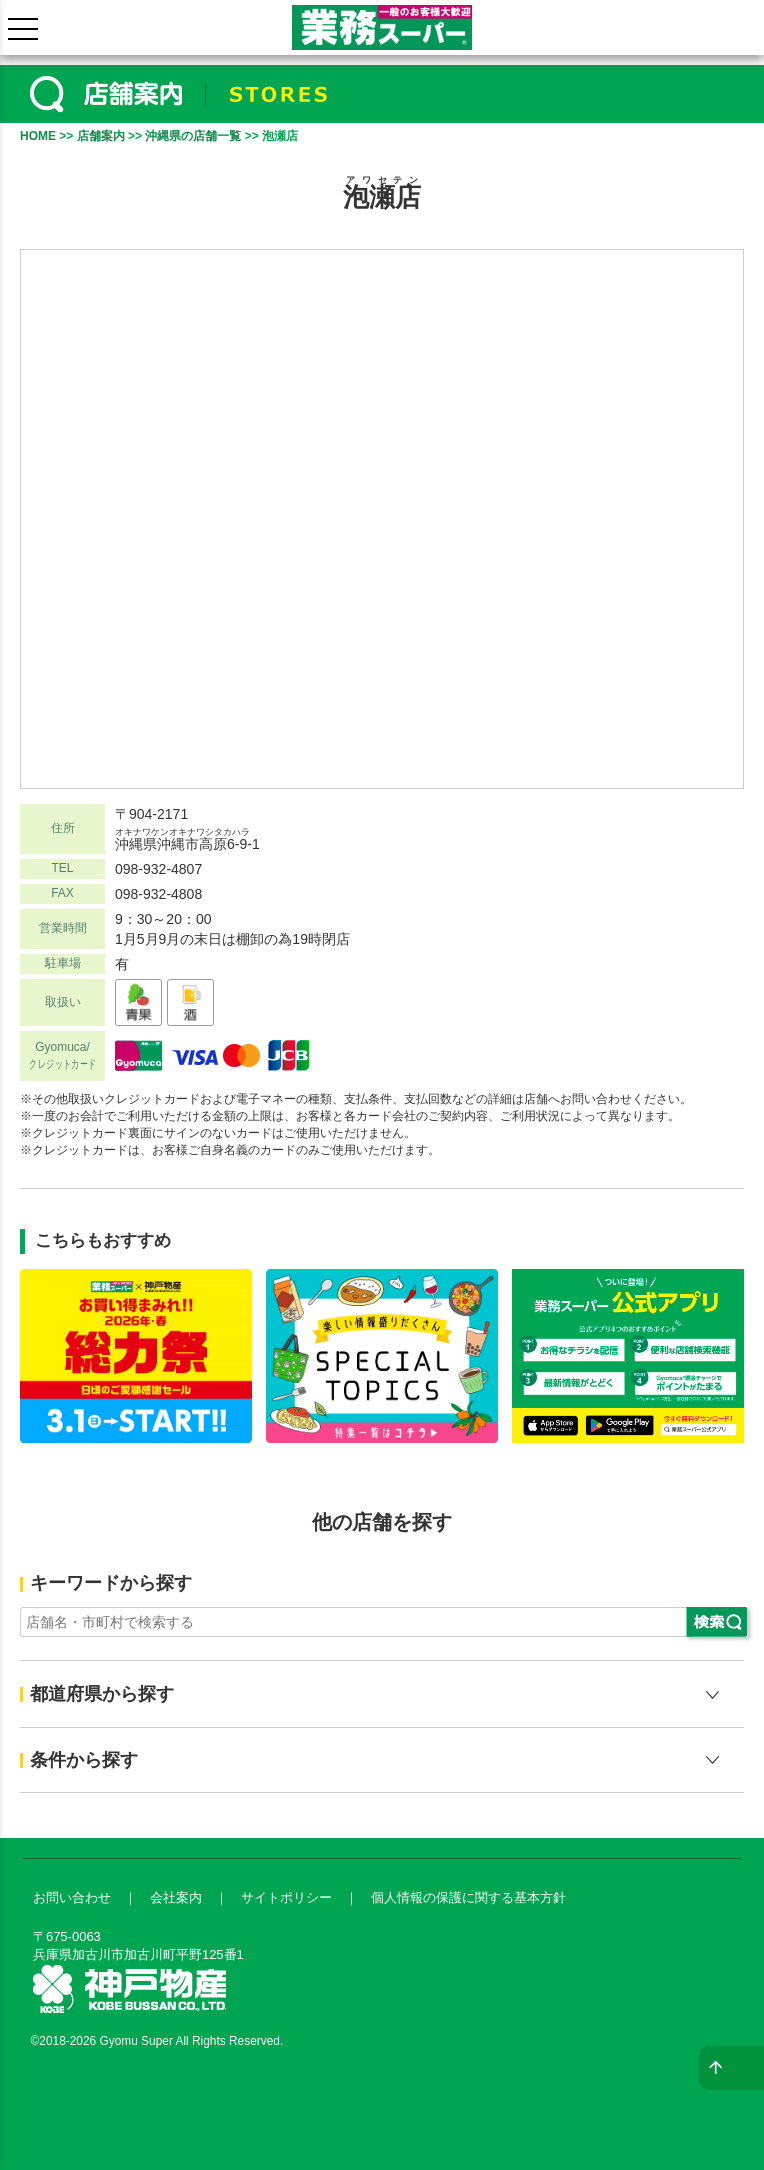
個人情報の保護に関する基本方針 (468, 1897)
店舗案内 (101, 136)
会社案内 (176, 1897)
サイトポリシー (286, 1897)
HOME (38, 136)
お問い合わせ (72, 1897)
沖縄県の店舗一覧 (193, 136)
